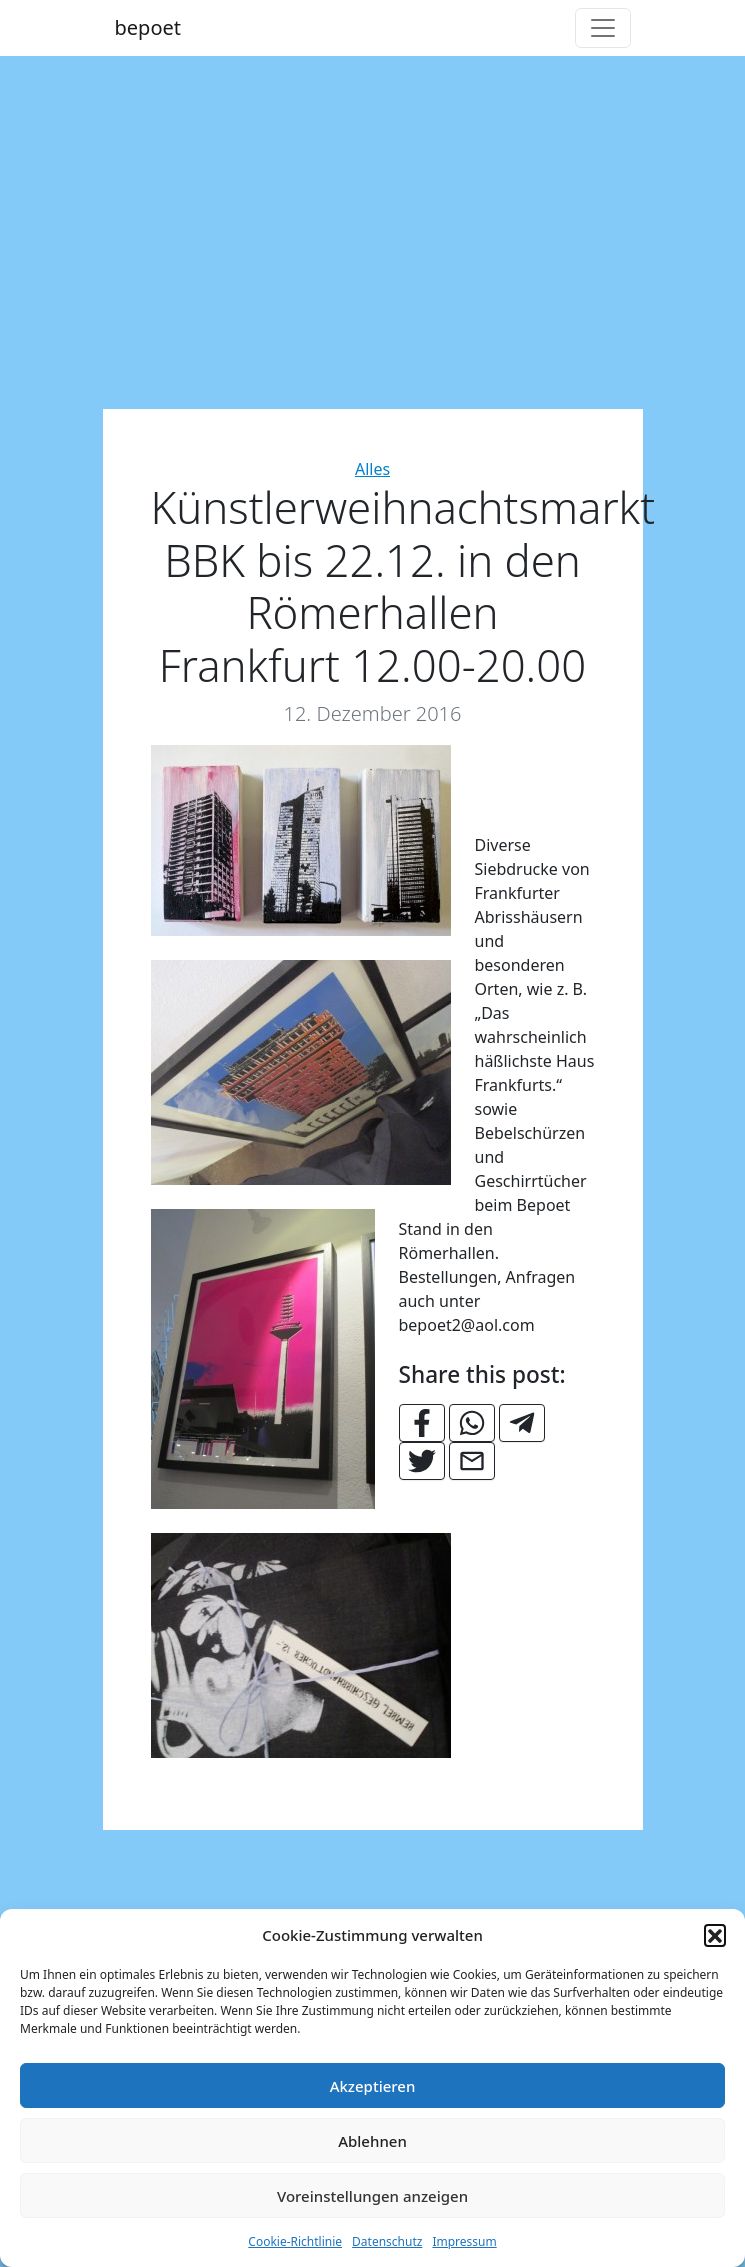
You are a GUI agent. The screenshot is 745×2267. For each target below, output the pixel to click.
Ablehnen (372, 2141)
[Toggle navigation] (603, 28)
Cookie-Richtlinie (295, 2241)
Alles (372, 469)
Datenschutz (387, 2241)
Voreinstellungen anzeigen (372, 2196)
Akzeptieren (373, 2086)
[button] (715, 1935)
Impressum (464, 2241)
